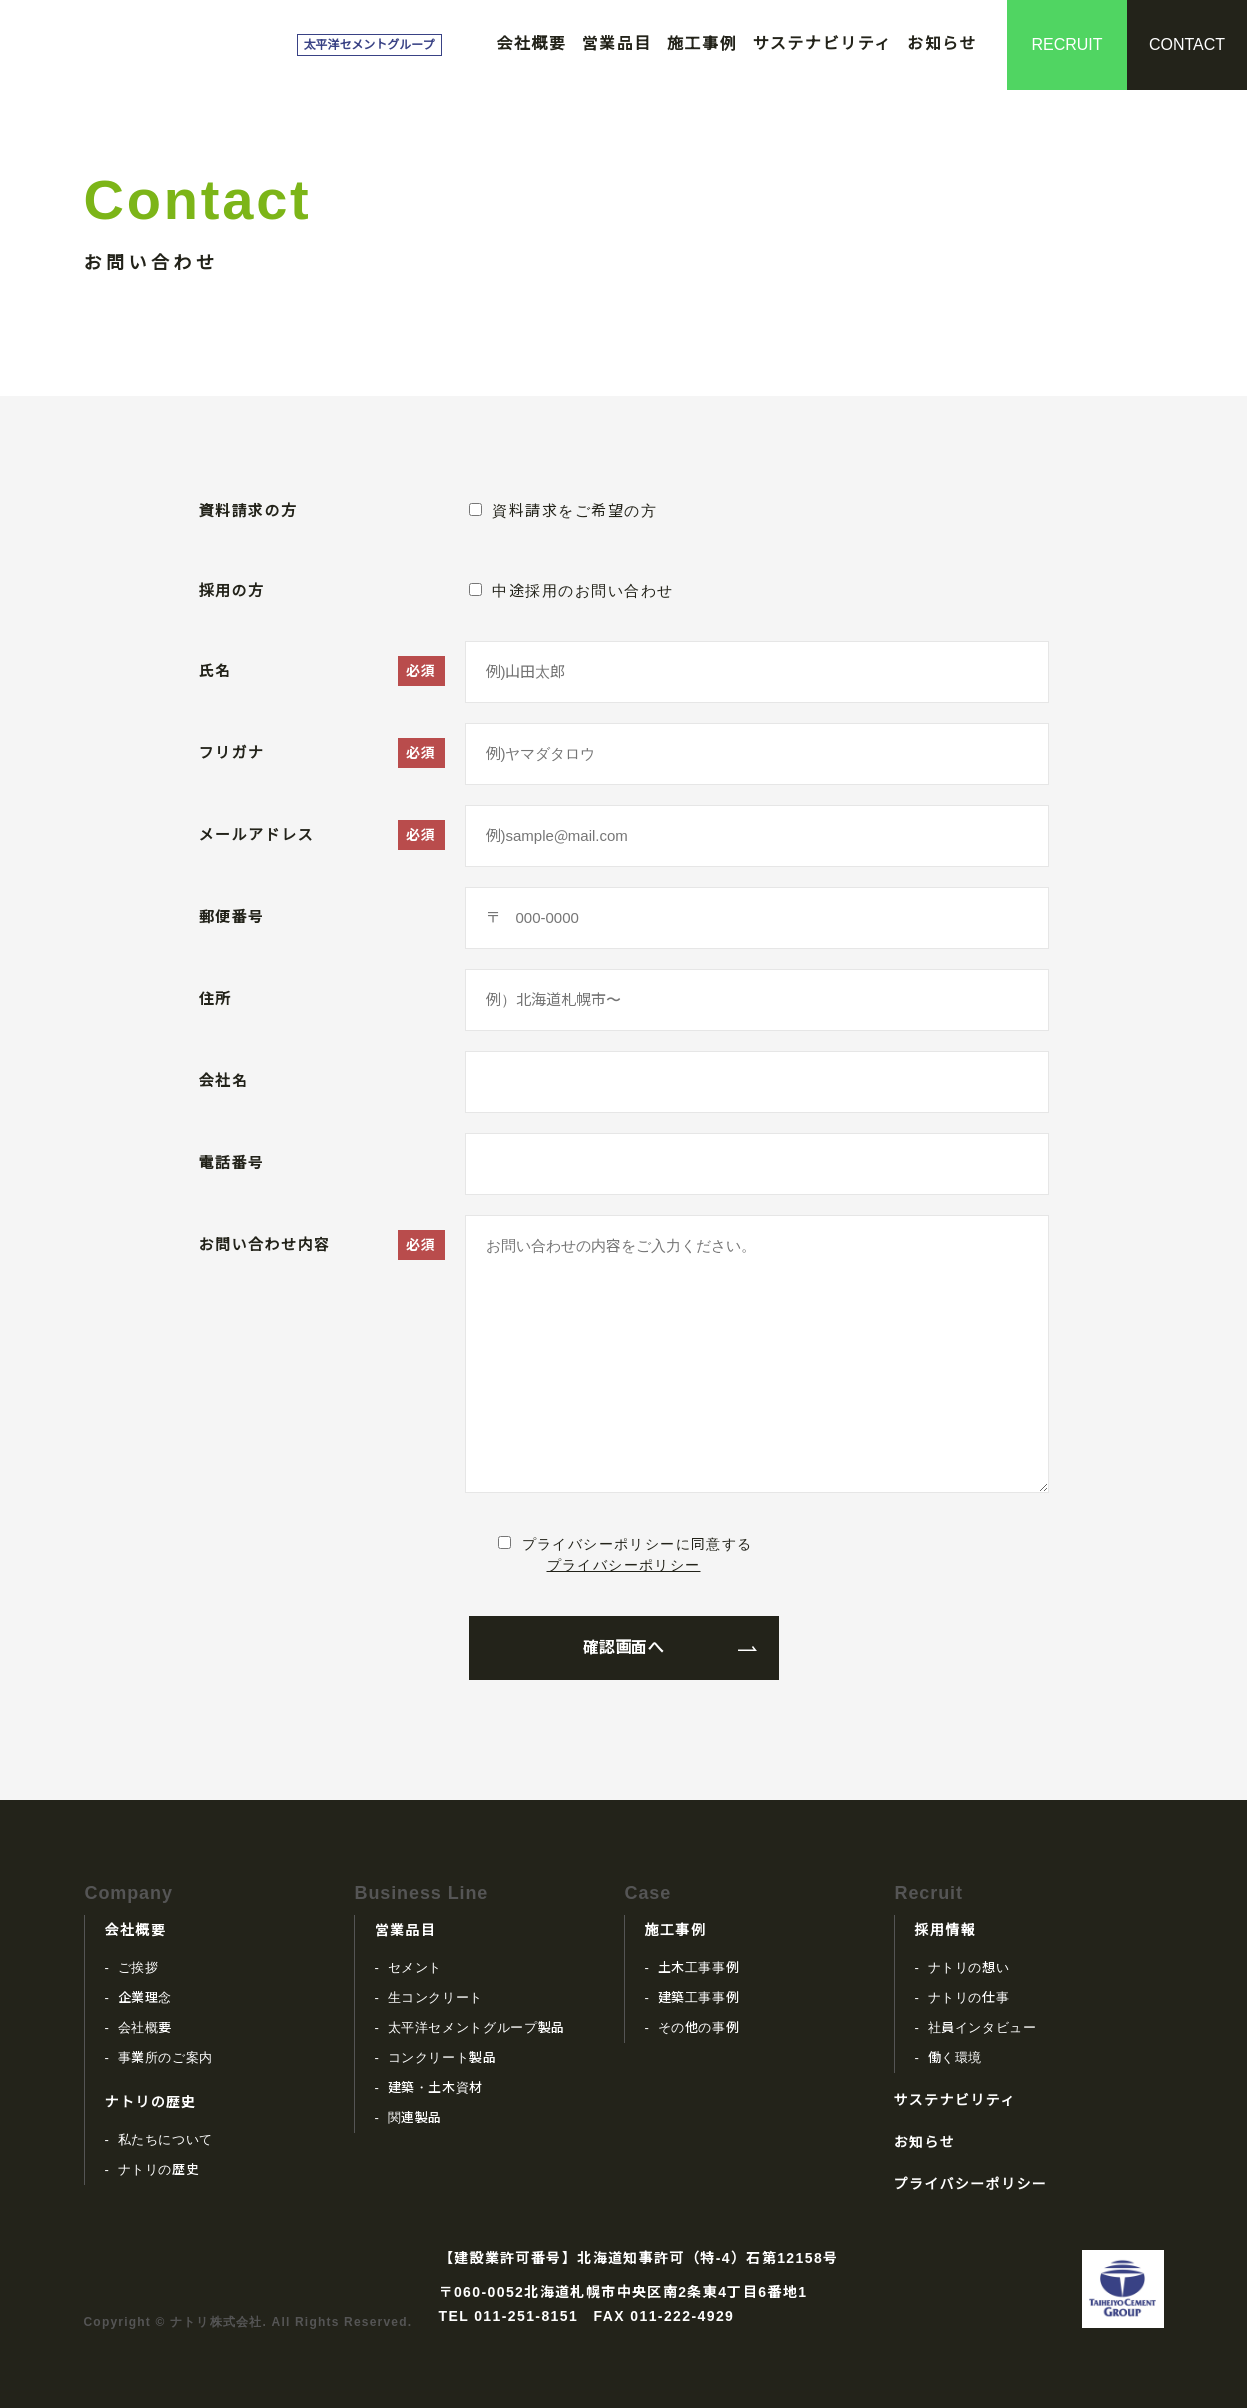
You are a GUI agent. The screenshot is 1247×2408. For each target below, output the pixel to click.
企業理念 (145, 1997)
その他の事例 (699, 2027)
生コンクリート (436, 1997)
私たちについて (166, 2139)
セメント (415, 1967)
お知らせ (942, 43)
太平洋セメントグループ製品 (476, 2027)
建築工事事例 (699, 1997)
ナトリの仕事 (969, 1997)
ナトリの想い (969, 1967)
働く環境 (955, 2057)
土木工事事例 (699, 1967)
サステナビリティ (822, 43)
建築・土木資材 (436, 2087)
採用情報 (946, 1930)
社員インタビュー (982, 2027)
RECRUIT (1066, 44)
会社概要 (531, 43)
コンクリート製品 (442, 2057)
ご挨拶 (138, 1967)
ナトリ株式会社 (183, 45)
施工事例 (702, 43)
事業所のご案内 (166, 2057)
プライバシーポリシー (624, 1565)
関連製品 (415, 2117)
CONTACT (1187, 44)
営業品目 (617, 43)
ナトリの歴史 (151, 2102)
